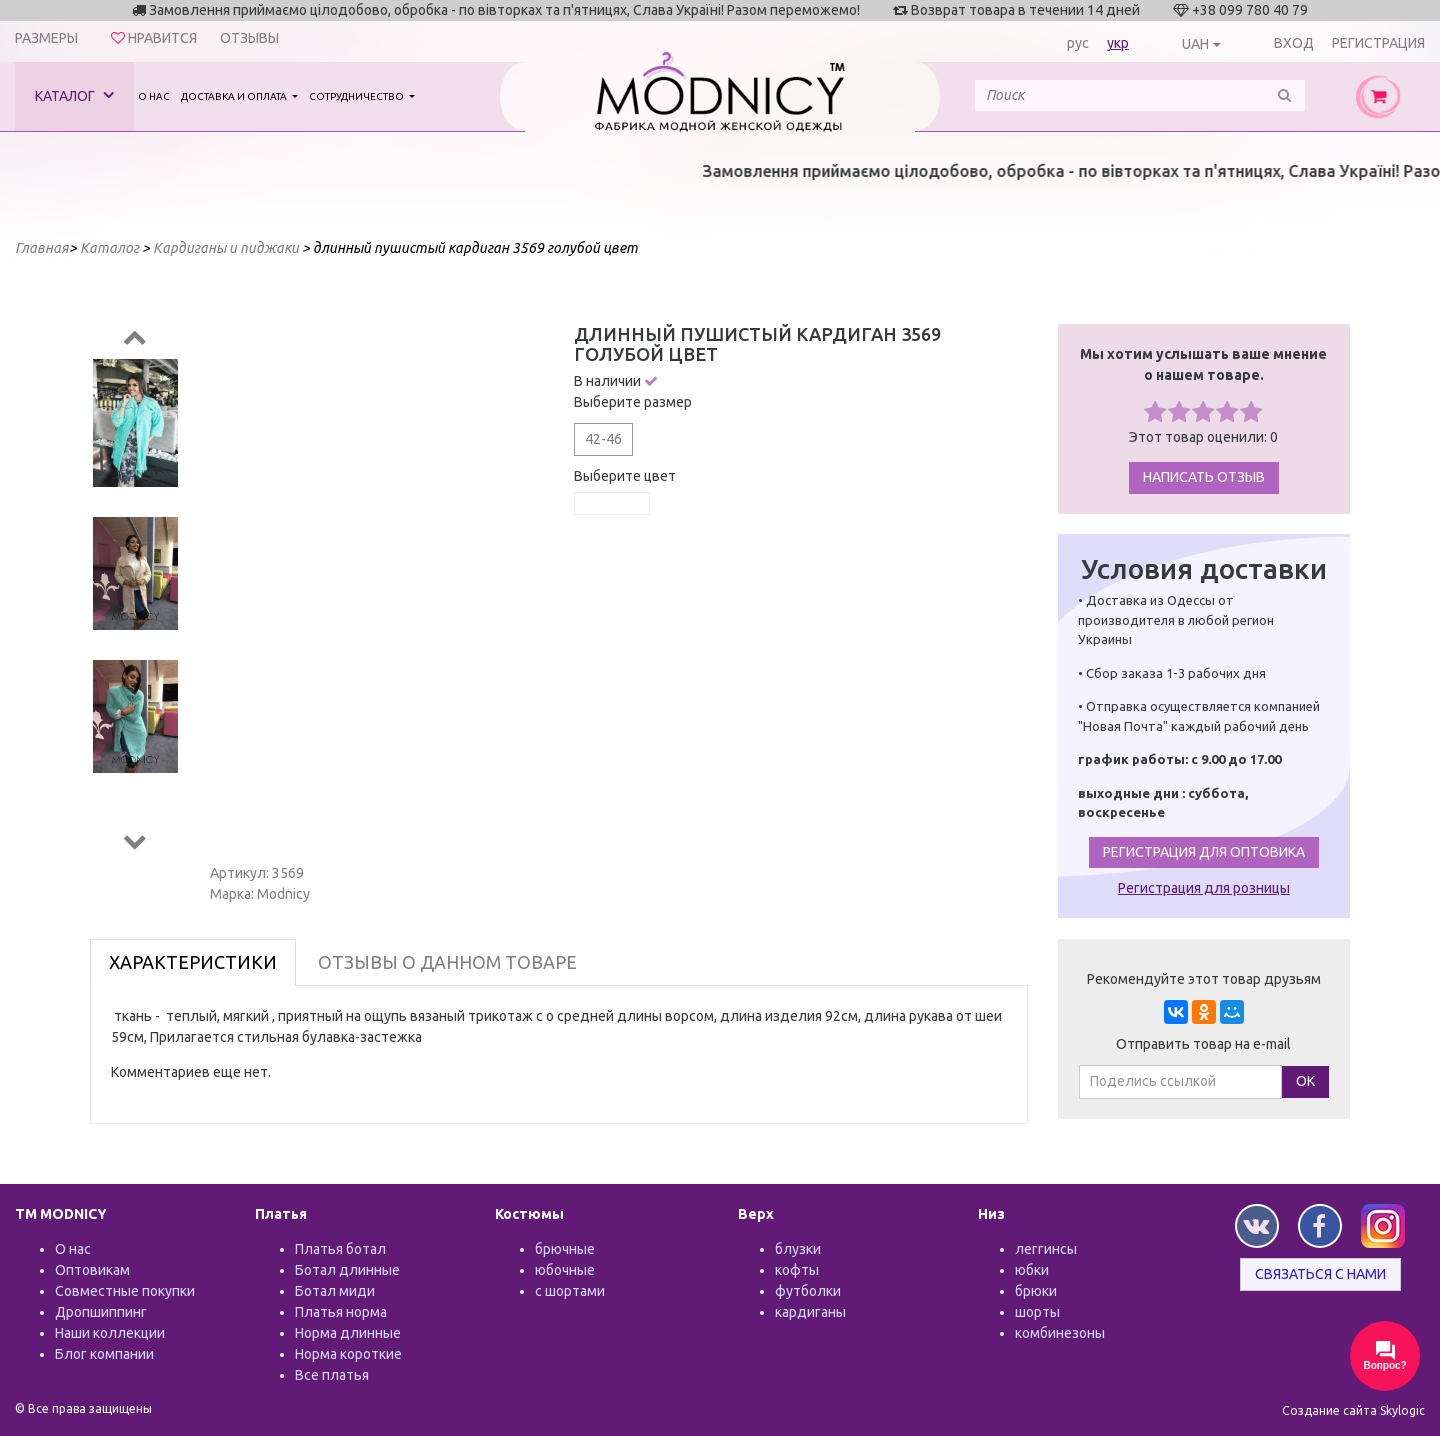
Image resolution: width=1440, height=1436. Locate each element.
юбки (1032, 1270)
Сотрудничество (357, 96)
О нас (154, 96)
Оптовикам (92, 1270)
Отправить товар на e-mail (1203, 1044)
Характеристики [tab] (193, 962)
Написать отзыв (1204, 477)
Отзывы (249, 38)
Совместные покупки (125, 1291)
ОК (1305, 1081)
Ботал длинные (347, 1270)
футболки (808, 1291)
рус (1078, 43)
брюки (1036, 1291)
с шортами (570, 1291)
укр (1118, 43)
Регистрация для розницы (1204, 888)
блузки (798, 1249)
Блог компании (104, 1354)
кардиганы (810, 1312)
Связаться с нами (1320, 1274)
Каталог (74, 95)
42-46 (603, 439)
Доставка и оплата (235, 96)
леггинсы (1046, 1249)
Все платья (332, 1375)
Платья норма (341, 1312)
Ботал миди (335, 1291)
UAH (1195, 44)
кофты (797, 1270)
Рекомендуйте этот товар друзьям (1204, 979)
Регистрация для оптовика (1204, 852)
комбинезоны (1060, 1333)
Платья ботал (340, 1249)
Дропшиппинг (101, 1312)
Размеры (46, 38)
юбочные (565, 1270)
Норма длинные (348, 1333)
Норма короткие (348, 1354)
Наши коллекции (110, 1333)
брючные (565, 1249)
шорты (1037, 1312)
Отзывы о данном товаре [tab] (447, 962)
